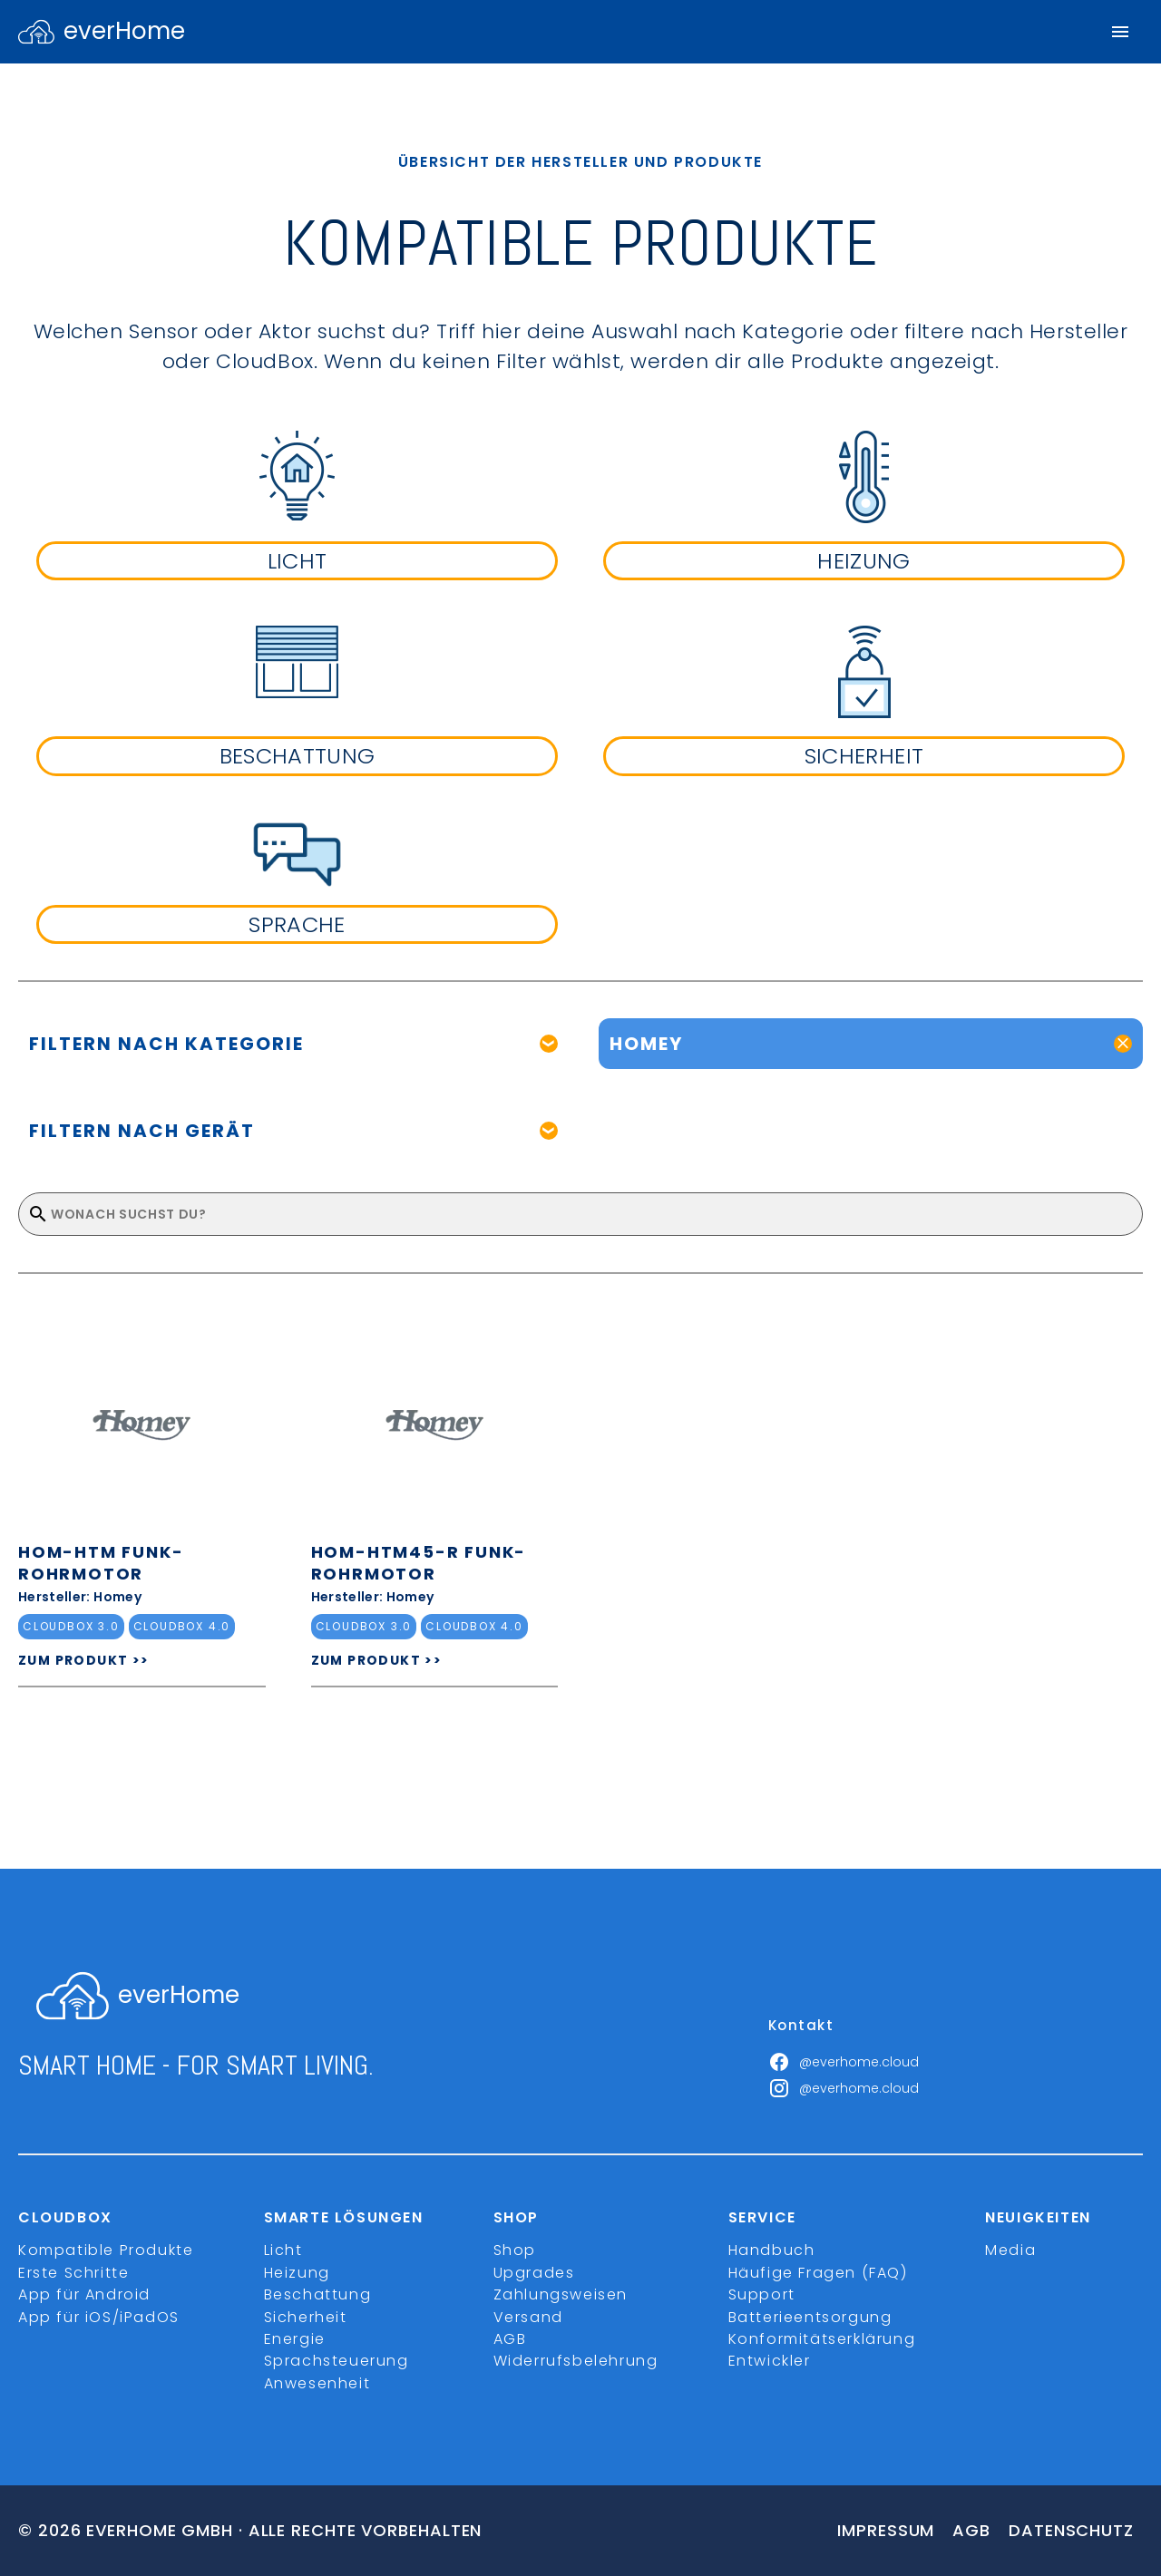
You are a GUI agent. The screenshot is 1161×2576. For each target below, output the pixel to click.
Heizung (297, 2272)
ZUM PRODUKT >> (84, 1660)
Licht (283, 2250)
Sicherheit (305, 2317)
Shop (514, 2250)
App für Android (84, 2294)
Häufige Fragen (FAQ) (818, 2272)
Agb (971, 2530)
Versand (528, 2317)
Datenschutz (1071, 2530)
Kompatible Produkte (105, 2250)
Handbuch (771, 2250)
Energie (295, 2338)
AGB (510, 2338)
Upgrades (534, 2272)
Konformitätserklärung (822, 2338)
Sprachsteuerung (336, 2360)
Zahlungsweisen (560, 2294)
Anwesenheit (317, 2383)
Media (1010, 2250)
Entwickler (769, 2360)
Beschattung (318, 2294)
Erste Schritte (73, 2272)
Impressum (885, 2530)
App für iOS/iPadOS (99, 2317)
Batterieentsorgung (810, 2317)
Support (761, 2294)
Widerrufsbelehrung (576, 2360)
